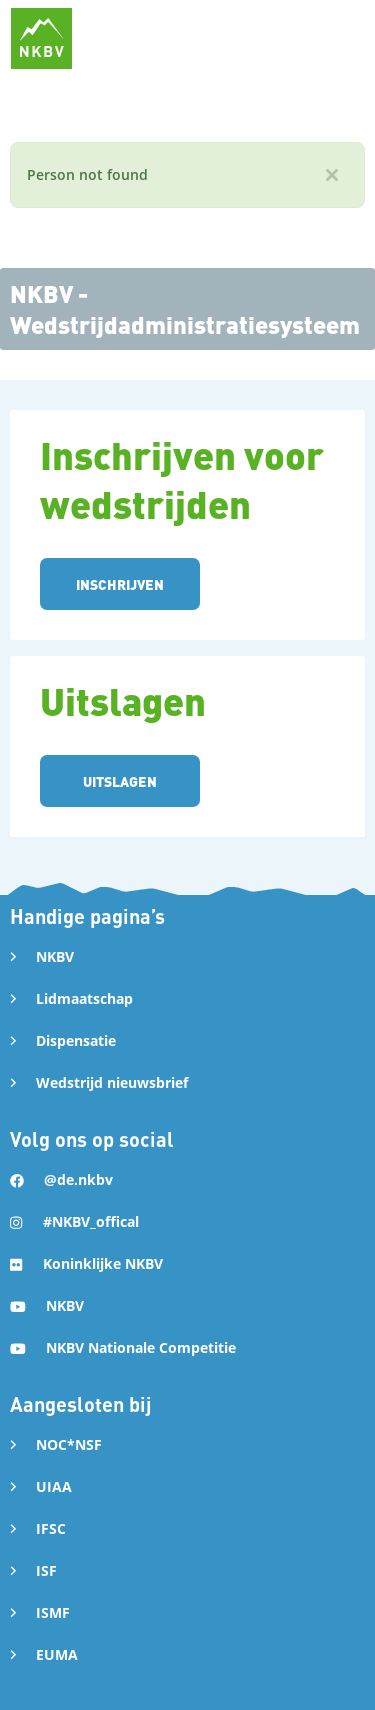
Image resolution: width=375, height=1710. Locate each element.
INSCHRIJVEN (120, 584)
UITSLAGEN (120, 781)
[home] (41, 38)
